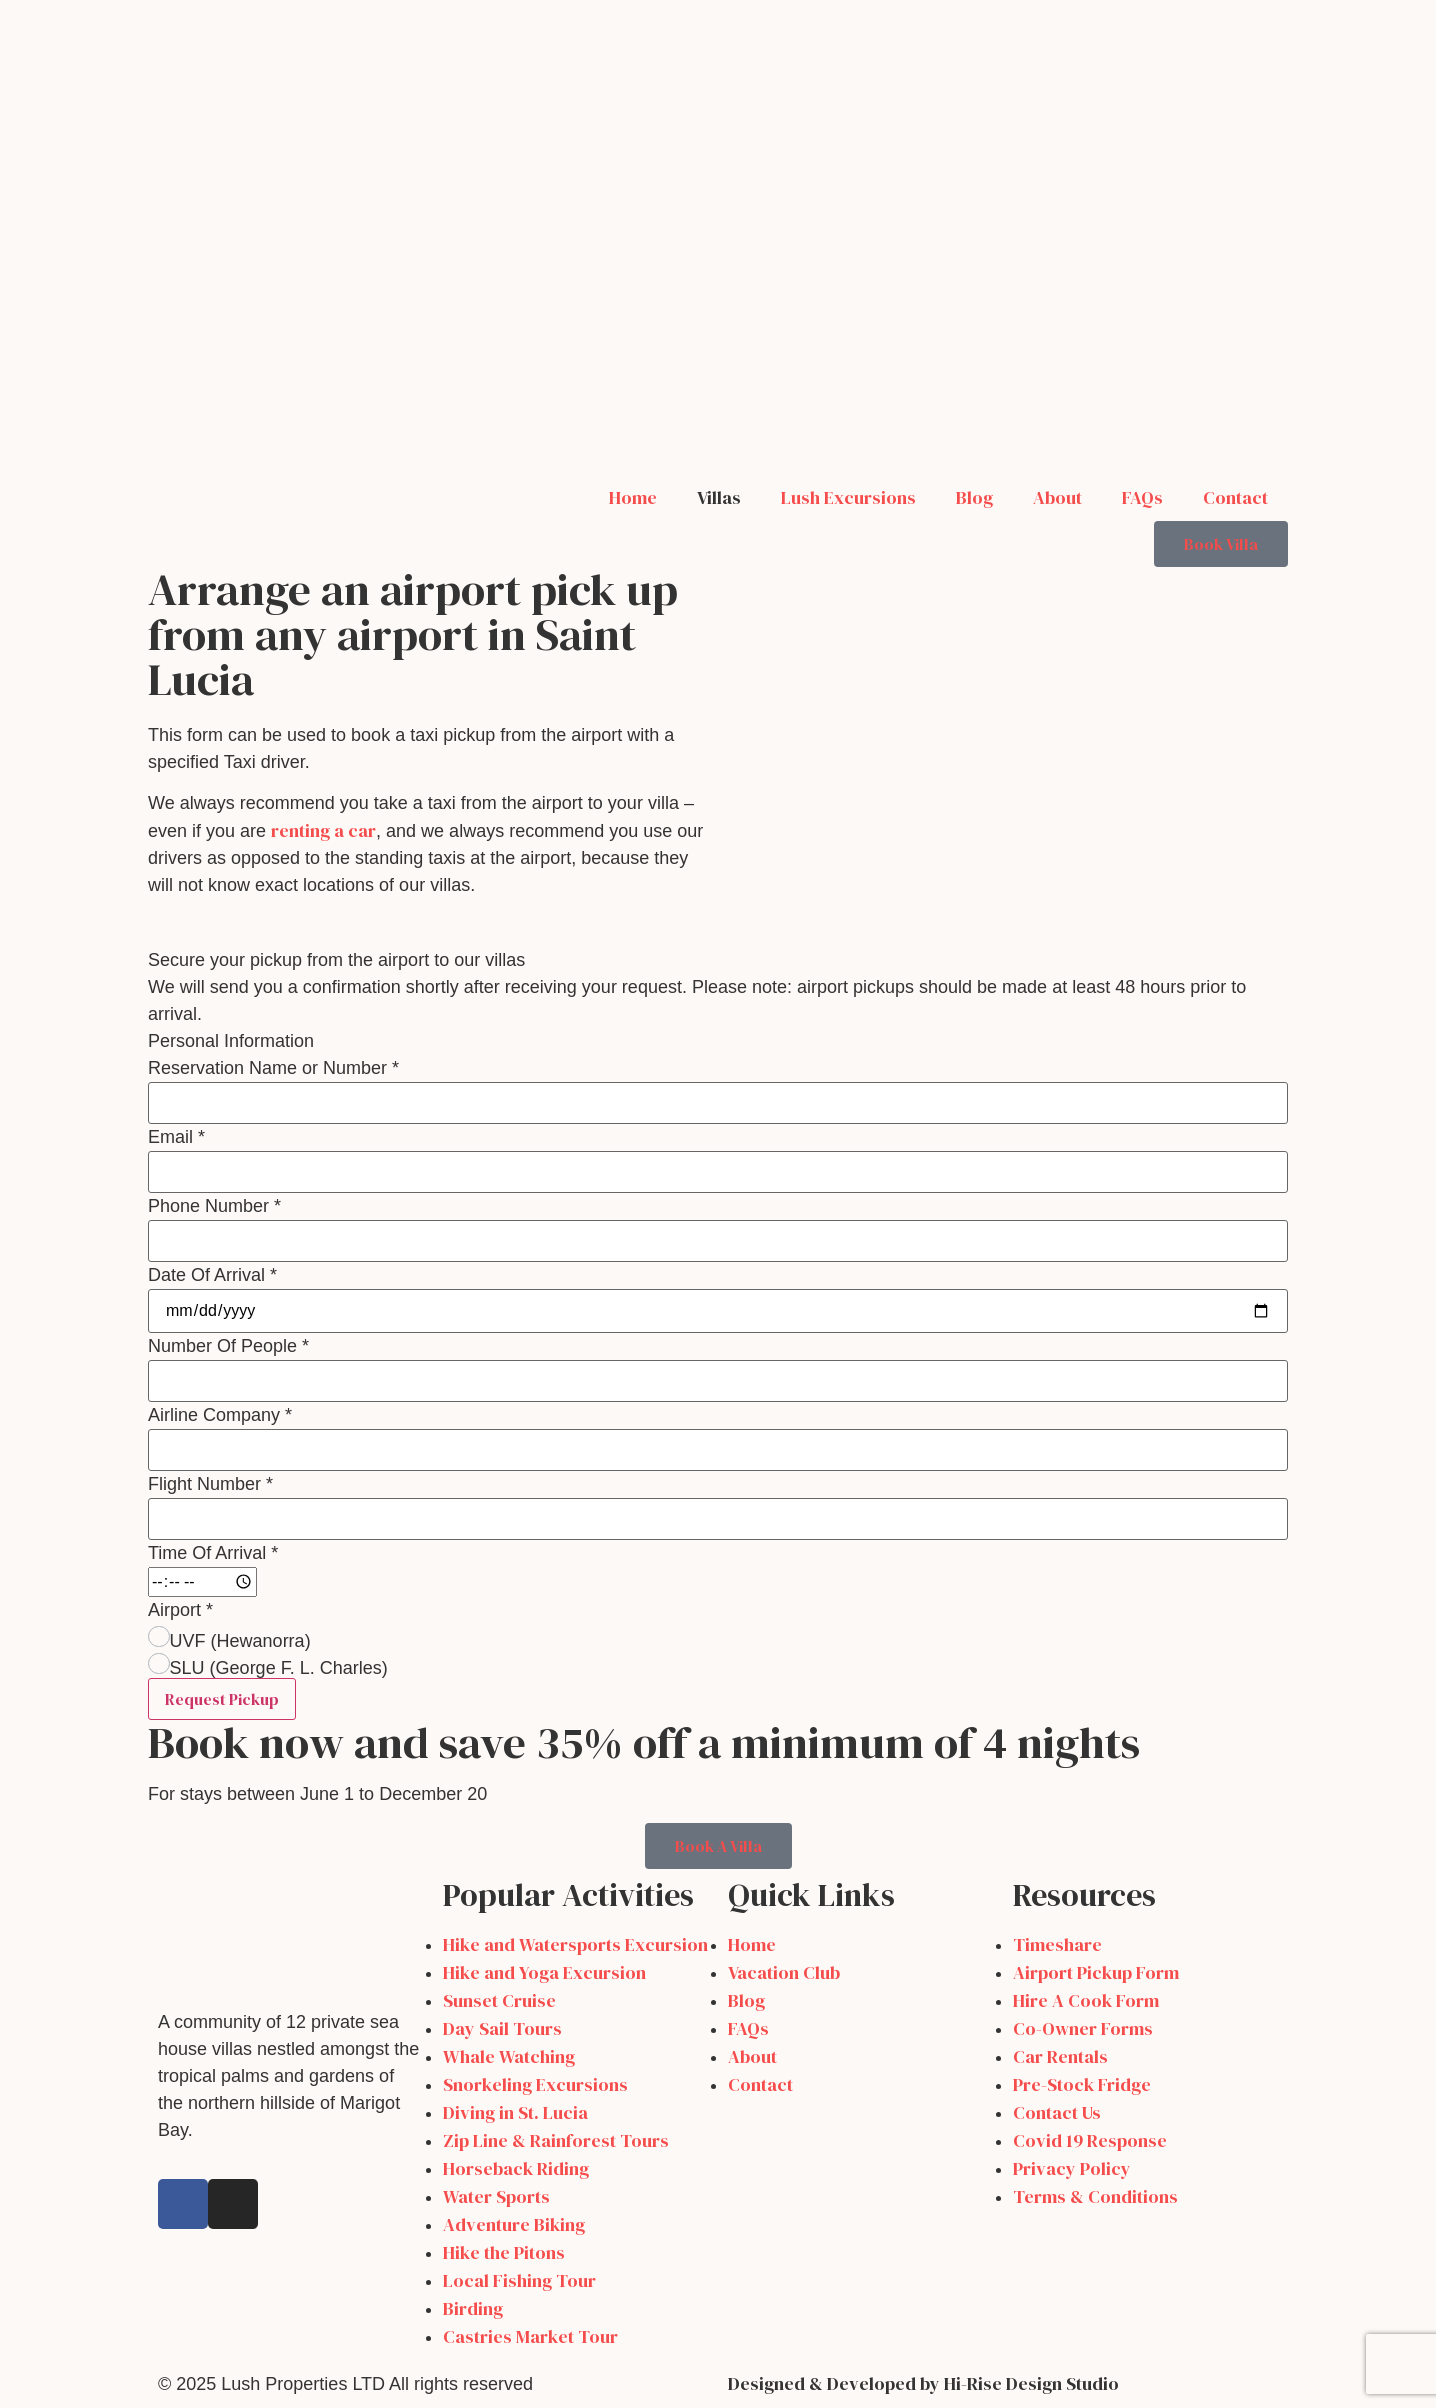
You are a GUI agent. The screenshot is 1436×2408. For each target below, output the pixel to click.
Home (633, 497)
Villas (719, 497)
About (1057, 497)
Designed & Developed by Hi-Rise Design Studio (923, 2383)
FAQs (1142, 497)
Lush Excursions (848, 497)
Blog (974, 497)
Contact (1235, 497)
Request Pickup (222, 1699)
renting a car (323, 830)
